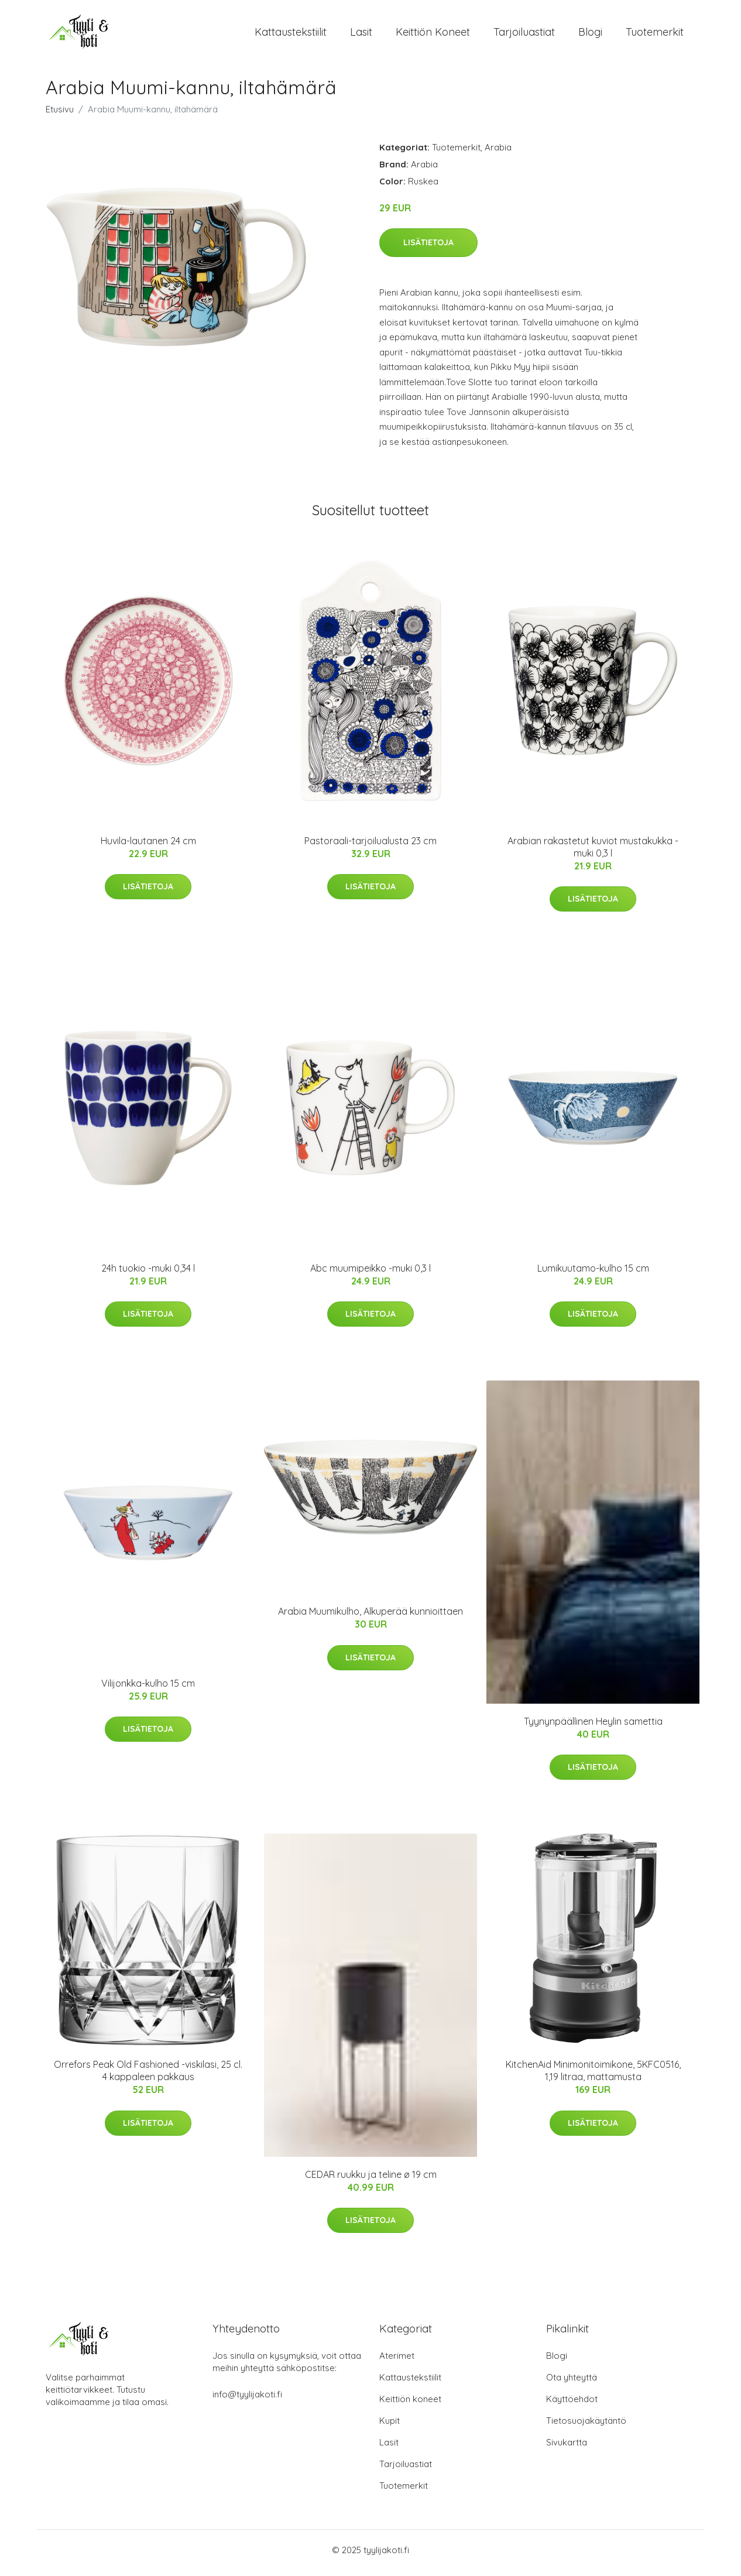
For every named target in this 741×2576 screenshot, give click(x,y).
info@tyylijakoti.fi (247, 2400)
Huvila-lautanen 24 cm (148, 846)
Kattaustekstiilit (291, 35)
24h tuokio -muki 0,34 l (148, 1274)
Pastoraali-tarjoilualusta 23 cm (370, 846)
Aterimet (396, 2361)
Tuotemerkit (655, 35)
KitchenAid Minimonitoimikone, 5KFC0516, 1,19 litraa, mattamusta (593, 2077)
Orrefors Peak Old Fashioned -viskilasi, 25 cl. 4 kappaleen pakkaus (148, 2077)
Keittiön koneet (433, 35)
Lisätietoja (428, 248)
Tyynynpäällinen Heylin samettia (593, 1727)
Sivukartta (566, 2448)
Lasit (361, 35)
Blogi (590, 35)
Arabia (498, 153)
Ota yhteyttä (571, 2383)
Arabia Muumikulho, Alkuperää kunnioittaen (370, 1617)
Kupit (389, 2426)
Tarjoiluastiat (524, 35)
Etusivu (60, 115)
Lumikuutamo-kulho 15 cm (593, 1274)
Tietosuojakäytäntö (586, 2426)
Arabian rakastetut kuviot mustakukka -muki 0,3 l (592, 853)
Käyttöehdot (572, 2404)
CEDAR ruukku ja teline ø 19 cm (371, 2180)
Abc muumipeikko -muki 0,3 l (370, 1274)
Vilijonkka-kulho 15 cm (148, 1689)
